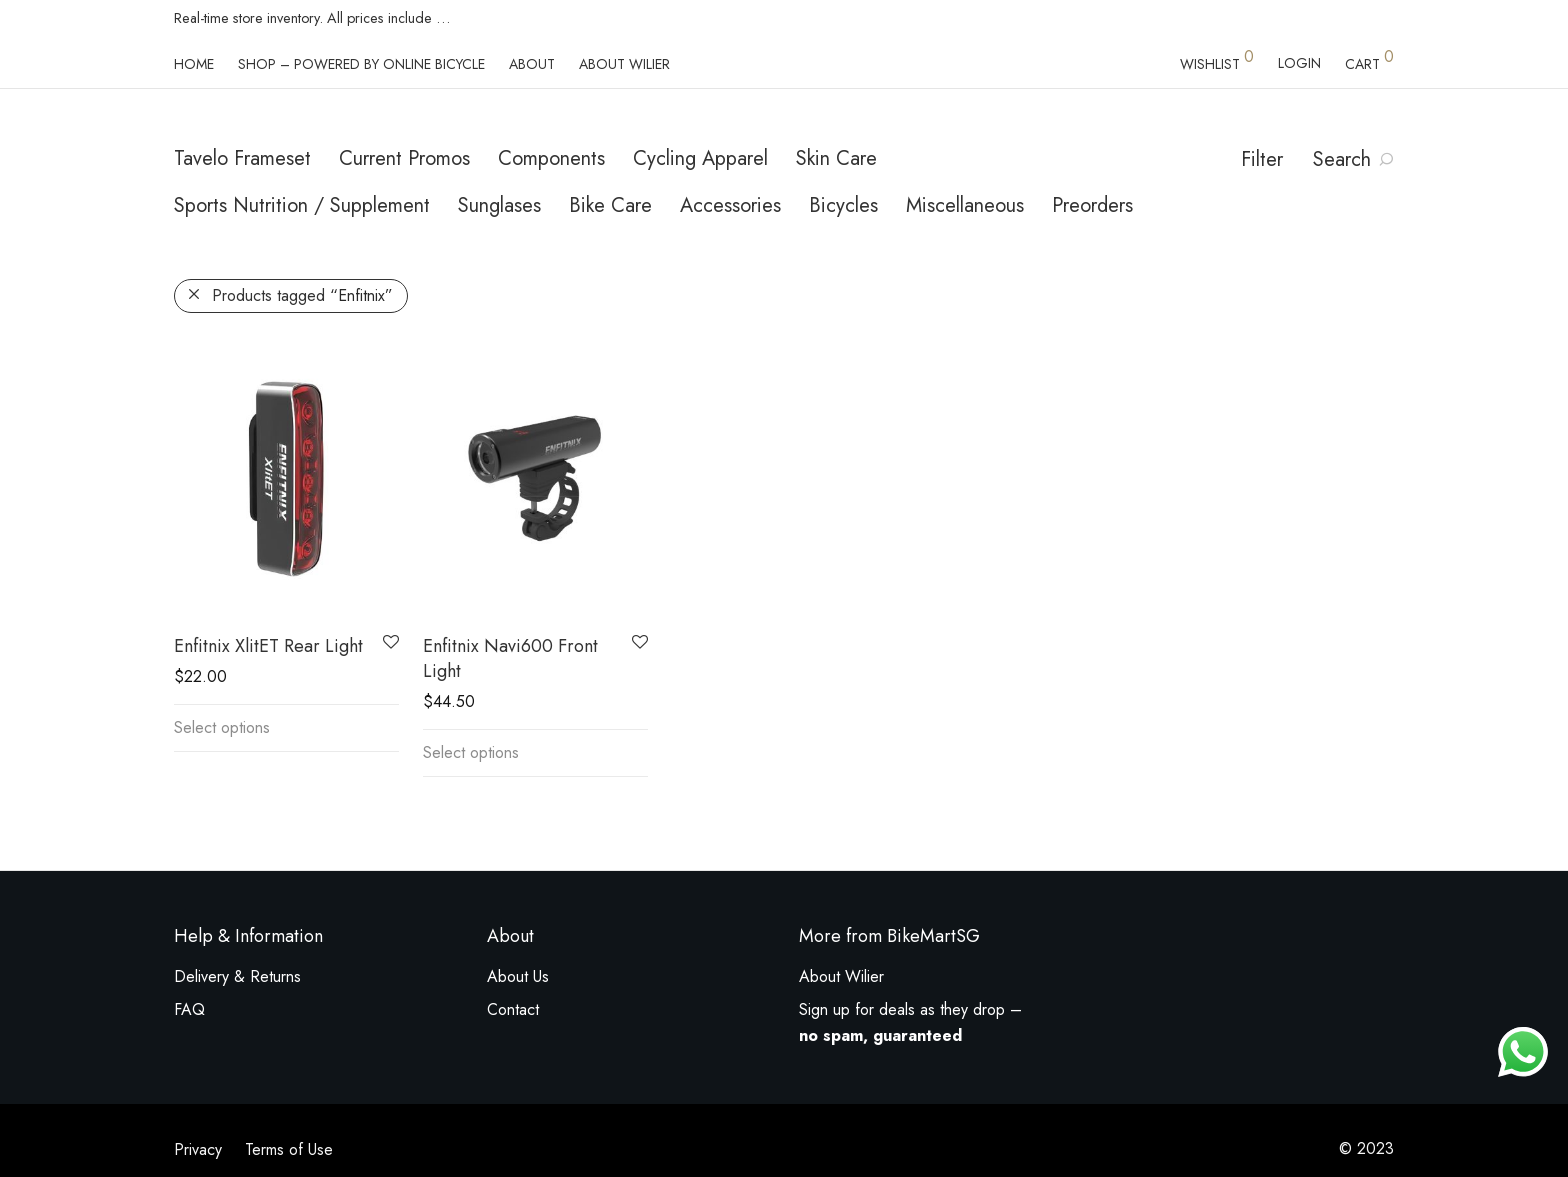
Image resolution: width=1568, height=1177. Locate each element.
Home (194, 64)
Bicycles (843, 205)
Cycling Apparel (700, 158)
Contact (513, 1009)
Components (551, 158)
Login (1299, 63)
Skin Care (836, 158)
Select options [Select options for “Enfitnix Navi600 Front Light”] (471, 752)
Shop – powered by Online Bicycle (361, 64)
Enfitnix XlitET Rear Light (268, 646)
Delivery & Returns (237, 976)
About (532, 64)
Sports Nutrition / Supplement (302, 205)
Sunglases (499, 205)
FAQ (189, 1009)
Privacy (198, 1149)
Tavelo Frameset (242, 158)
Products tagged (302, 295)
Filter (1262, 159)
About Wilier (624, 64)
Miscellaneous (965, 205)
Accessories (730, 205)
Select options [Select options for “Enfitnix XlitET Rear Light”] (222, 727)
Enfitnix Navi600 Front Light (510, 658)
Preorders (1092, 205)
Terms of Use (289, 1149)
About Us (518, 976)
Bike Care (610, 205)
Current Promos (404, 158)
